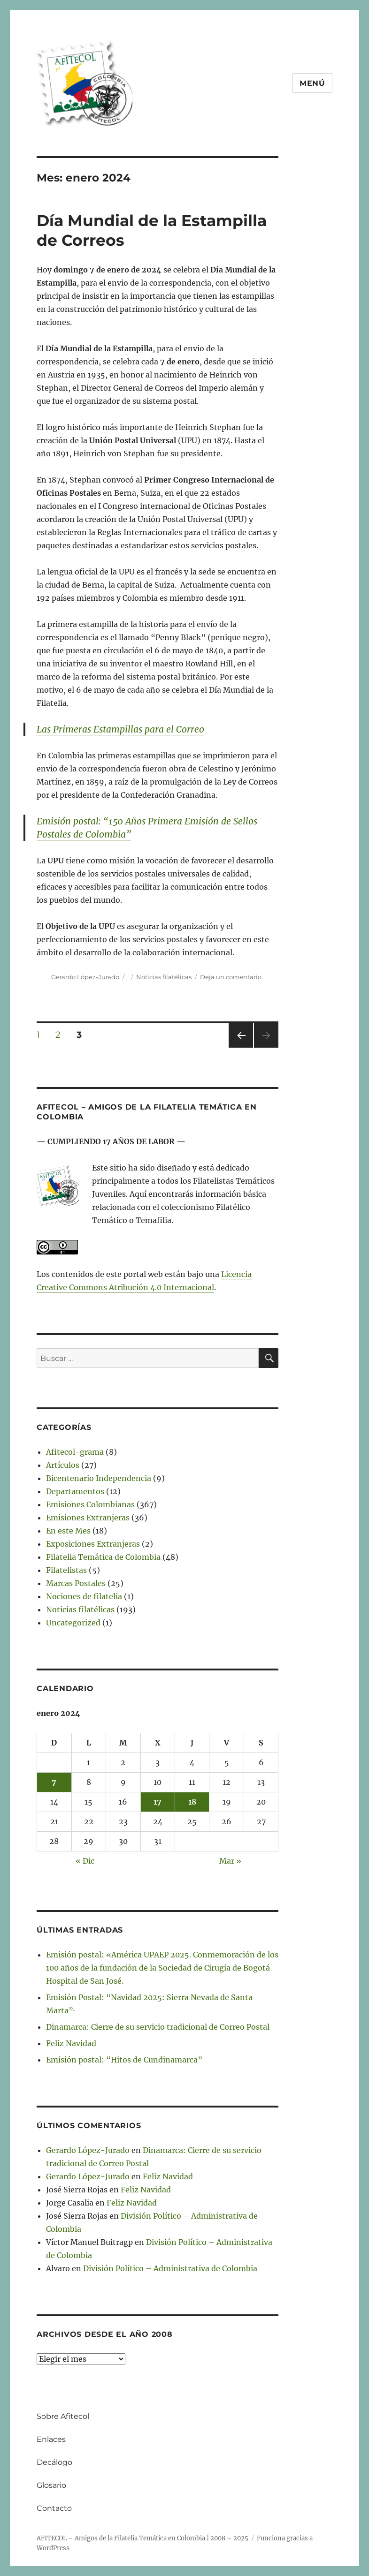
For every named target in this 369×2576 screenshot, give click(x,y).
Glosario (51, 2485)
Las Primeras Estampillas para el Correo (120, 729)
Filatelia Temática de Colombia (103, 1557)
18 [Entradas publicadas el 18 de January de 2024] (192, 1801)
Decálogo (54, 2462)
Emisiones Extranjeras (88, 1517)
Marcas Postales (76, 1583)
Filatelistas (66, 1570)
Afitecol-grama (75, 1452)
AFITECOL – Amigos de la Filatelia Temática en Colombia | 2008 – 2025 (142, 2538)
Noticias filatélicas (164, 977)
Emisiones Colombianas (90, 1504)
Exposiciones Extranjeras (93, 1544)
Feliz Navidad (71, 2043)
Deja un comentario (230, 977)
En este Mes (68, 1530)
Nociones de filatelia (84, 1596)
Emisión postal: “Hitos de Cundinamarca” (124, 2059)
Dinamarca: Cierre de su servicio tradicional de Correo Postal (157, 2027)
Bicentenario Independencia (98, 1478)
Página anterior (240, 1047)
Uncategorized (73, 1622)
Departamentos (75, 1491)
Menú (312, 83)
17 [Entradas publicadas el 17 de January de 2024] (157, 1801)
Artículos (62, 1465)
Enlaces (51, 2439)
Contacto (54, 2508)
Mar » (230, 1861)
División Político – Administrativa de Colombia (170, 2268)
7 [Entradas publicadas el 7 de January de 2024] (54, 1782)
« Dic (85, 1861)
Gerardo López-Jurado (85, 977)
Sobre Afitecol (63, 2416)
